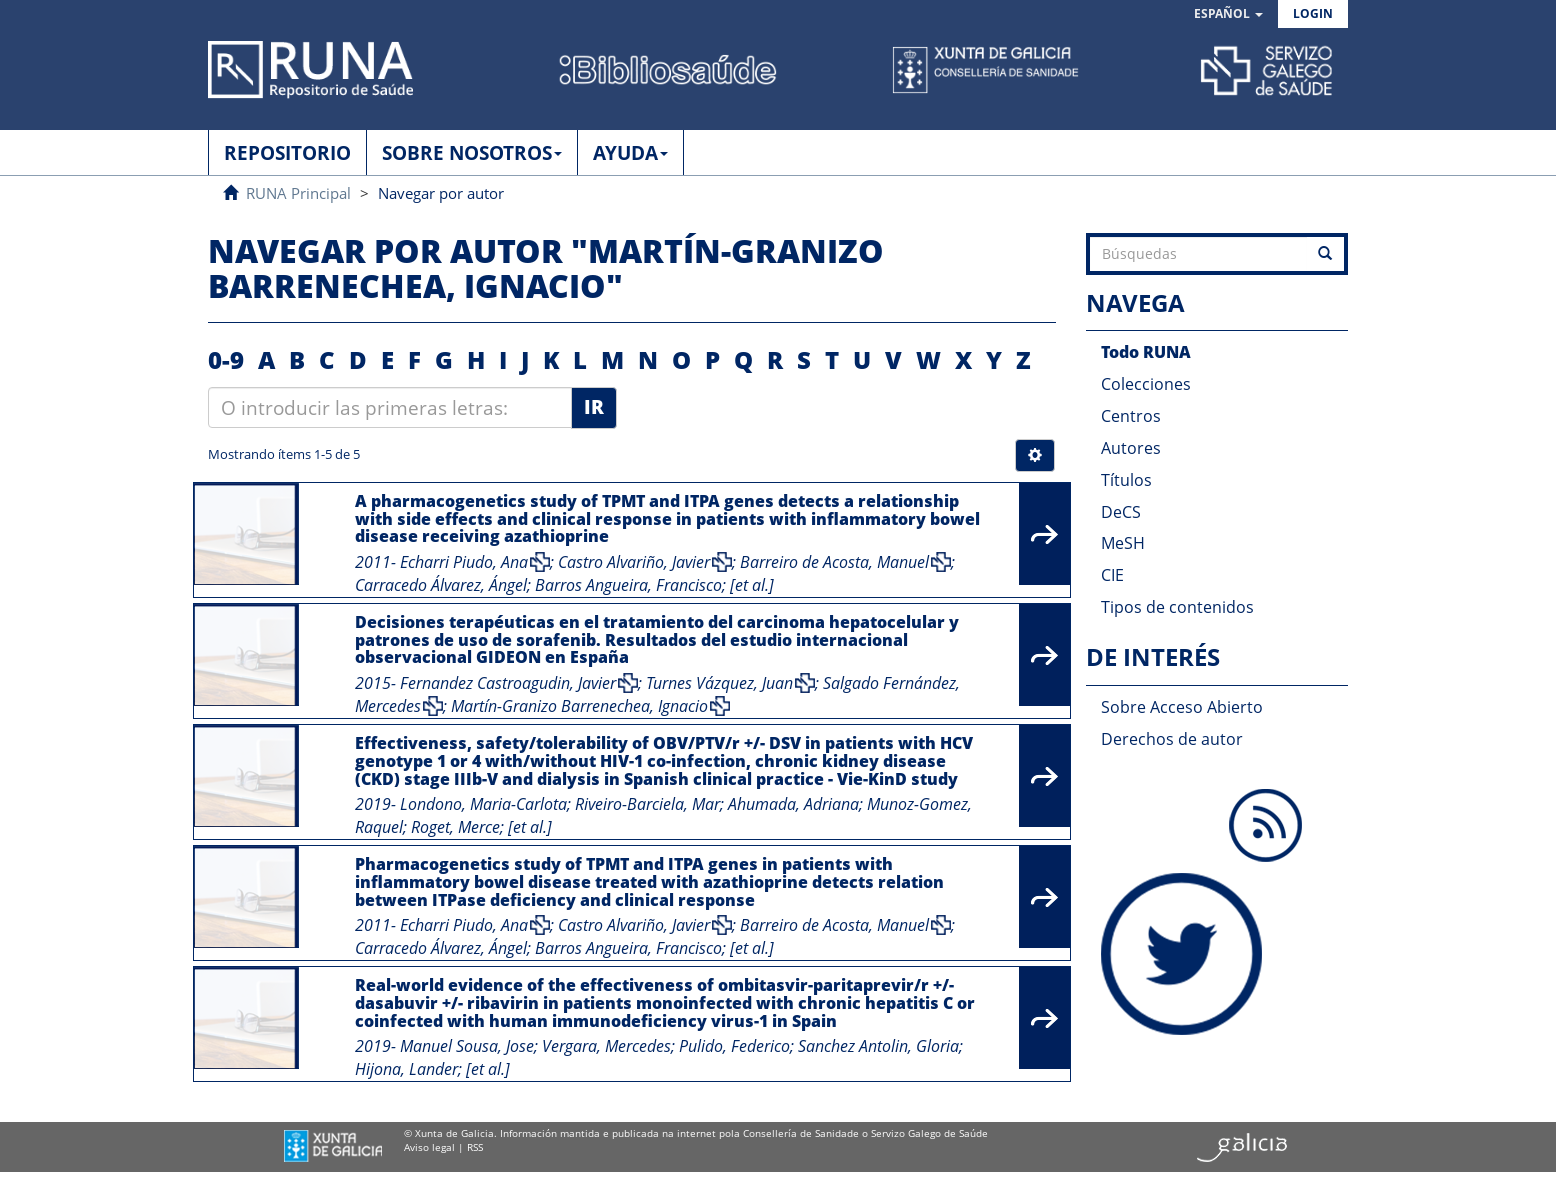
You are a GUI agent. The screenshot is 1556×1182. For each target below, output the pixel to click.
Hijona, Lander (406, 1069)
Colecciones (1146, 384)
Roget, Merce (455, 827)
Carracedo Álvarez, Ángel (441, 585)
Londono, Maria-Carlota (483, 804)
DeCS (1121, 512)
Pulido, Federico (734, 1046)
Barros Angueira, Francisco (628, 585)
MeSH (1123, 543)
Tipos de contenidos (1177, 607)
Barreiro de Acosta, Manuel (834, 562)
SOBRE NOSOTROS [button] (472, 153)
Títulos (1126, 480)
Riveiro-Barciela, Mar (647, 804)
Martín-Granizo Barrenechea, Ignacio (579, 706)
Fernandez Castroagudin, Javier (508, 683)
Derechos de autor (1172, 739)
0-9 (226, 359)
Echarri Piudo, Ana (464, 562)
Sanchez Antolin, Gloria (878, 1046)
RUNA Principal (298, 193)
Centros (1131, 416)
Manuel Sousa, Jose (467, 1046)
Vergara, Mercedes (606, 1046)
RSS (475, 1147)
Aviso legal (429, 1147)
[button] (1228, 14)
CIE (1112, 575)
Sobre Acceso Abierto (1182, 707)
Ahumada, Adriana (793, 804)
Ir (594, 407)
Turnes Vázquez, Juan (719, 683)
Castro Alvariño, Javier (634, 562)
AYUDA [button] (630, 153)
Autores (1131, 448)
